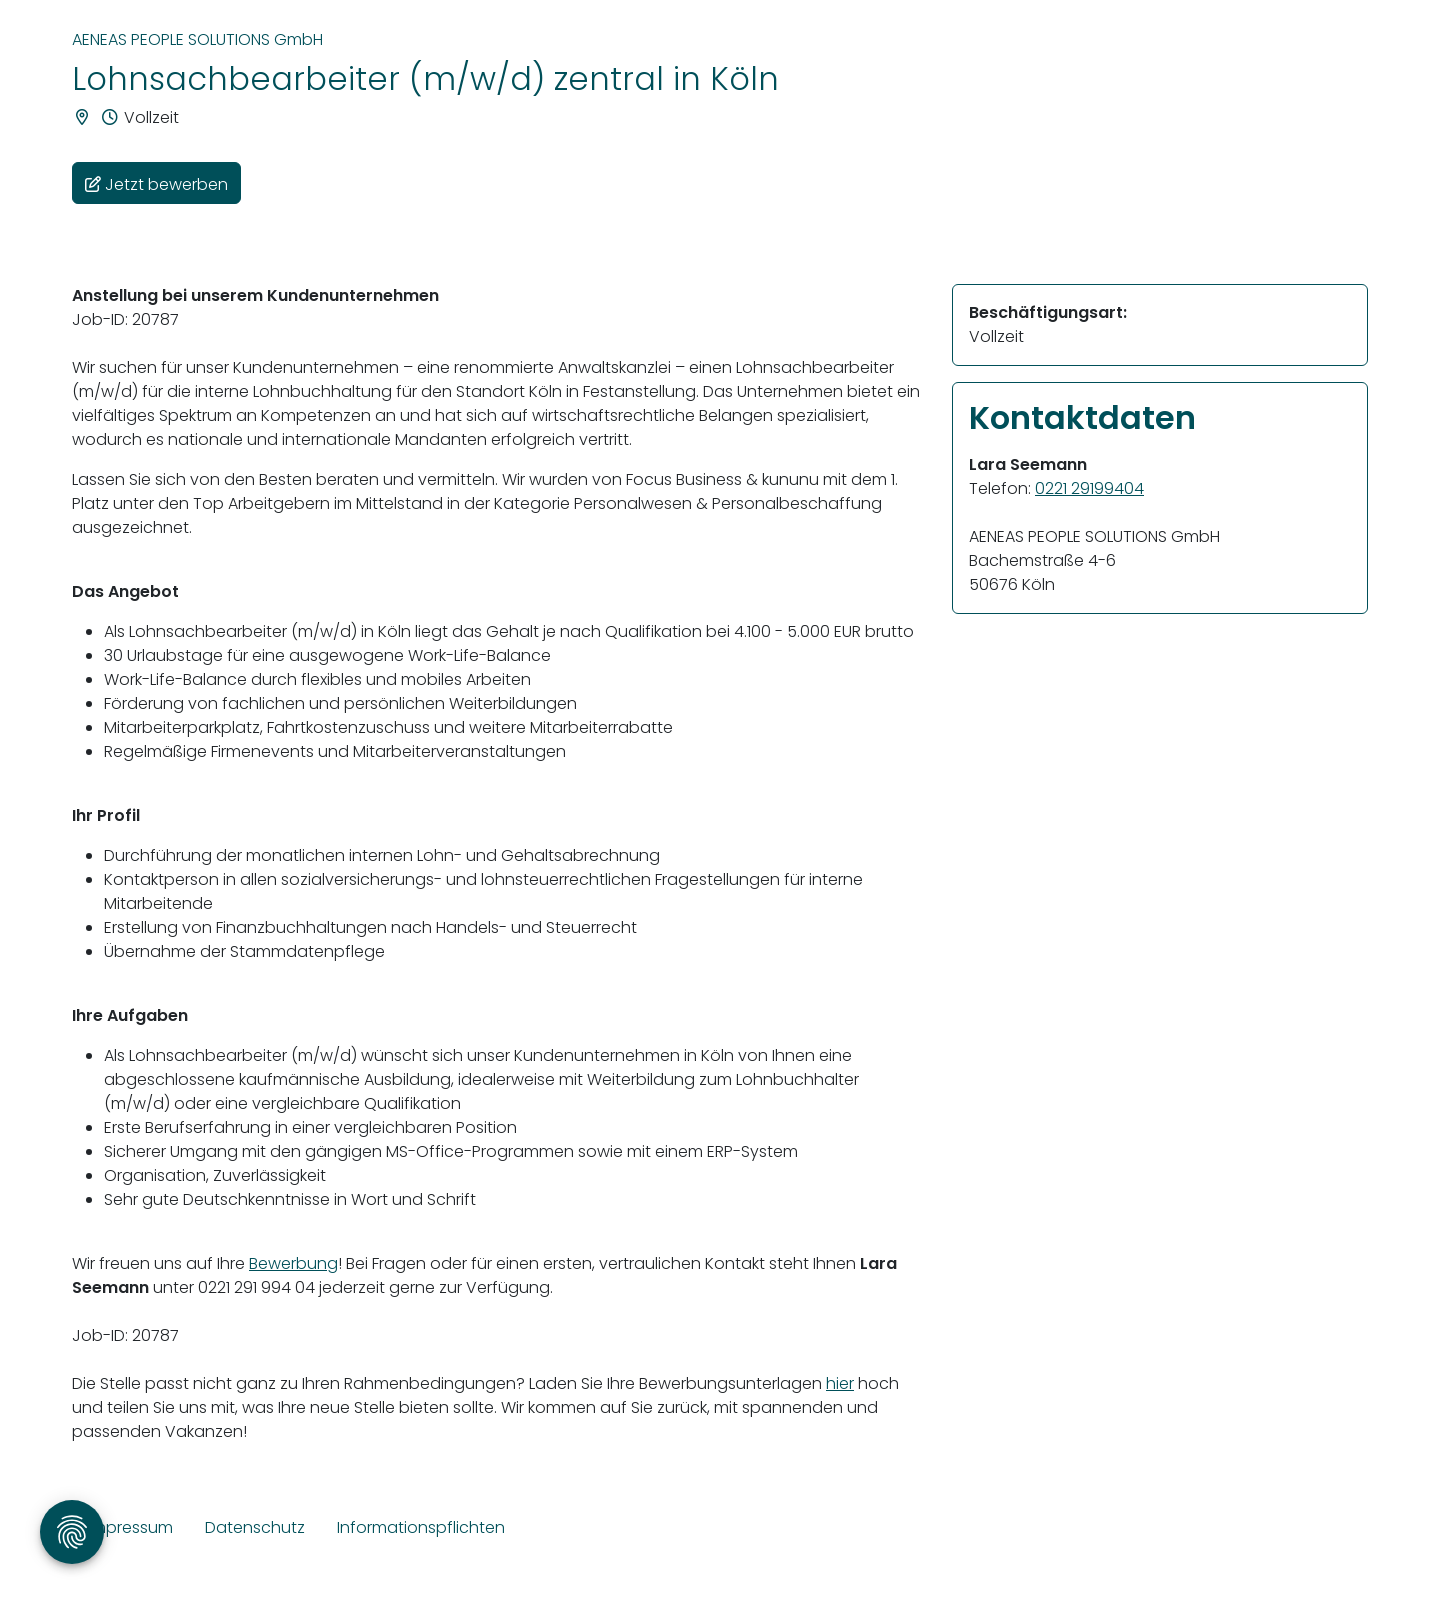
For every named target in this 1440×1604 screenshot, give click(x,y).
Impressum (130, 1527)
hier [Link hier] (840, 1383)
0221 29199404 (1089, 488)
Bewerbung (293, 1263)
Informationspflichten (421, 1527)
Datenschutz (255, 1527)
